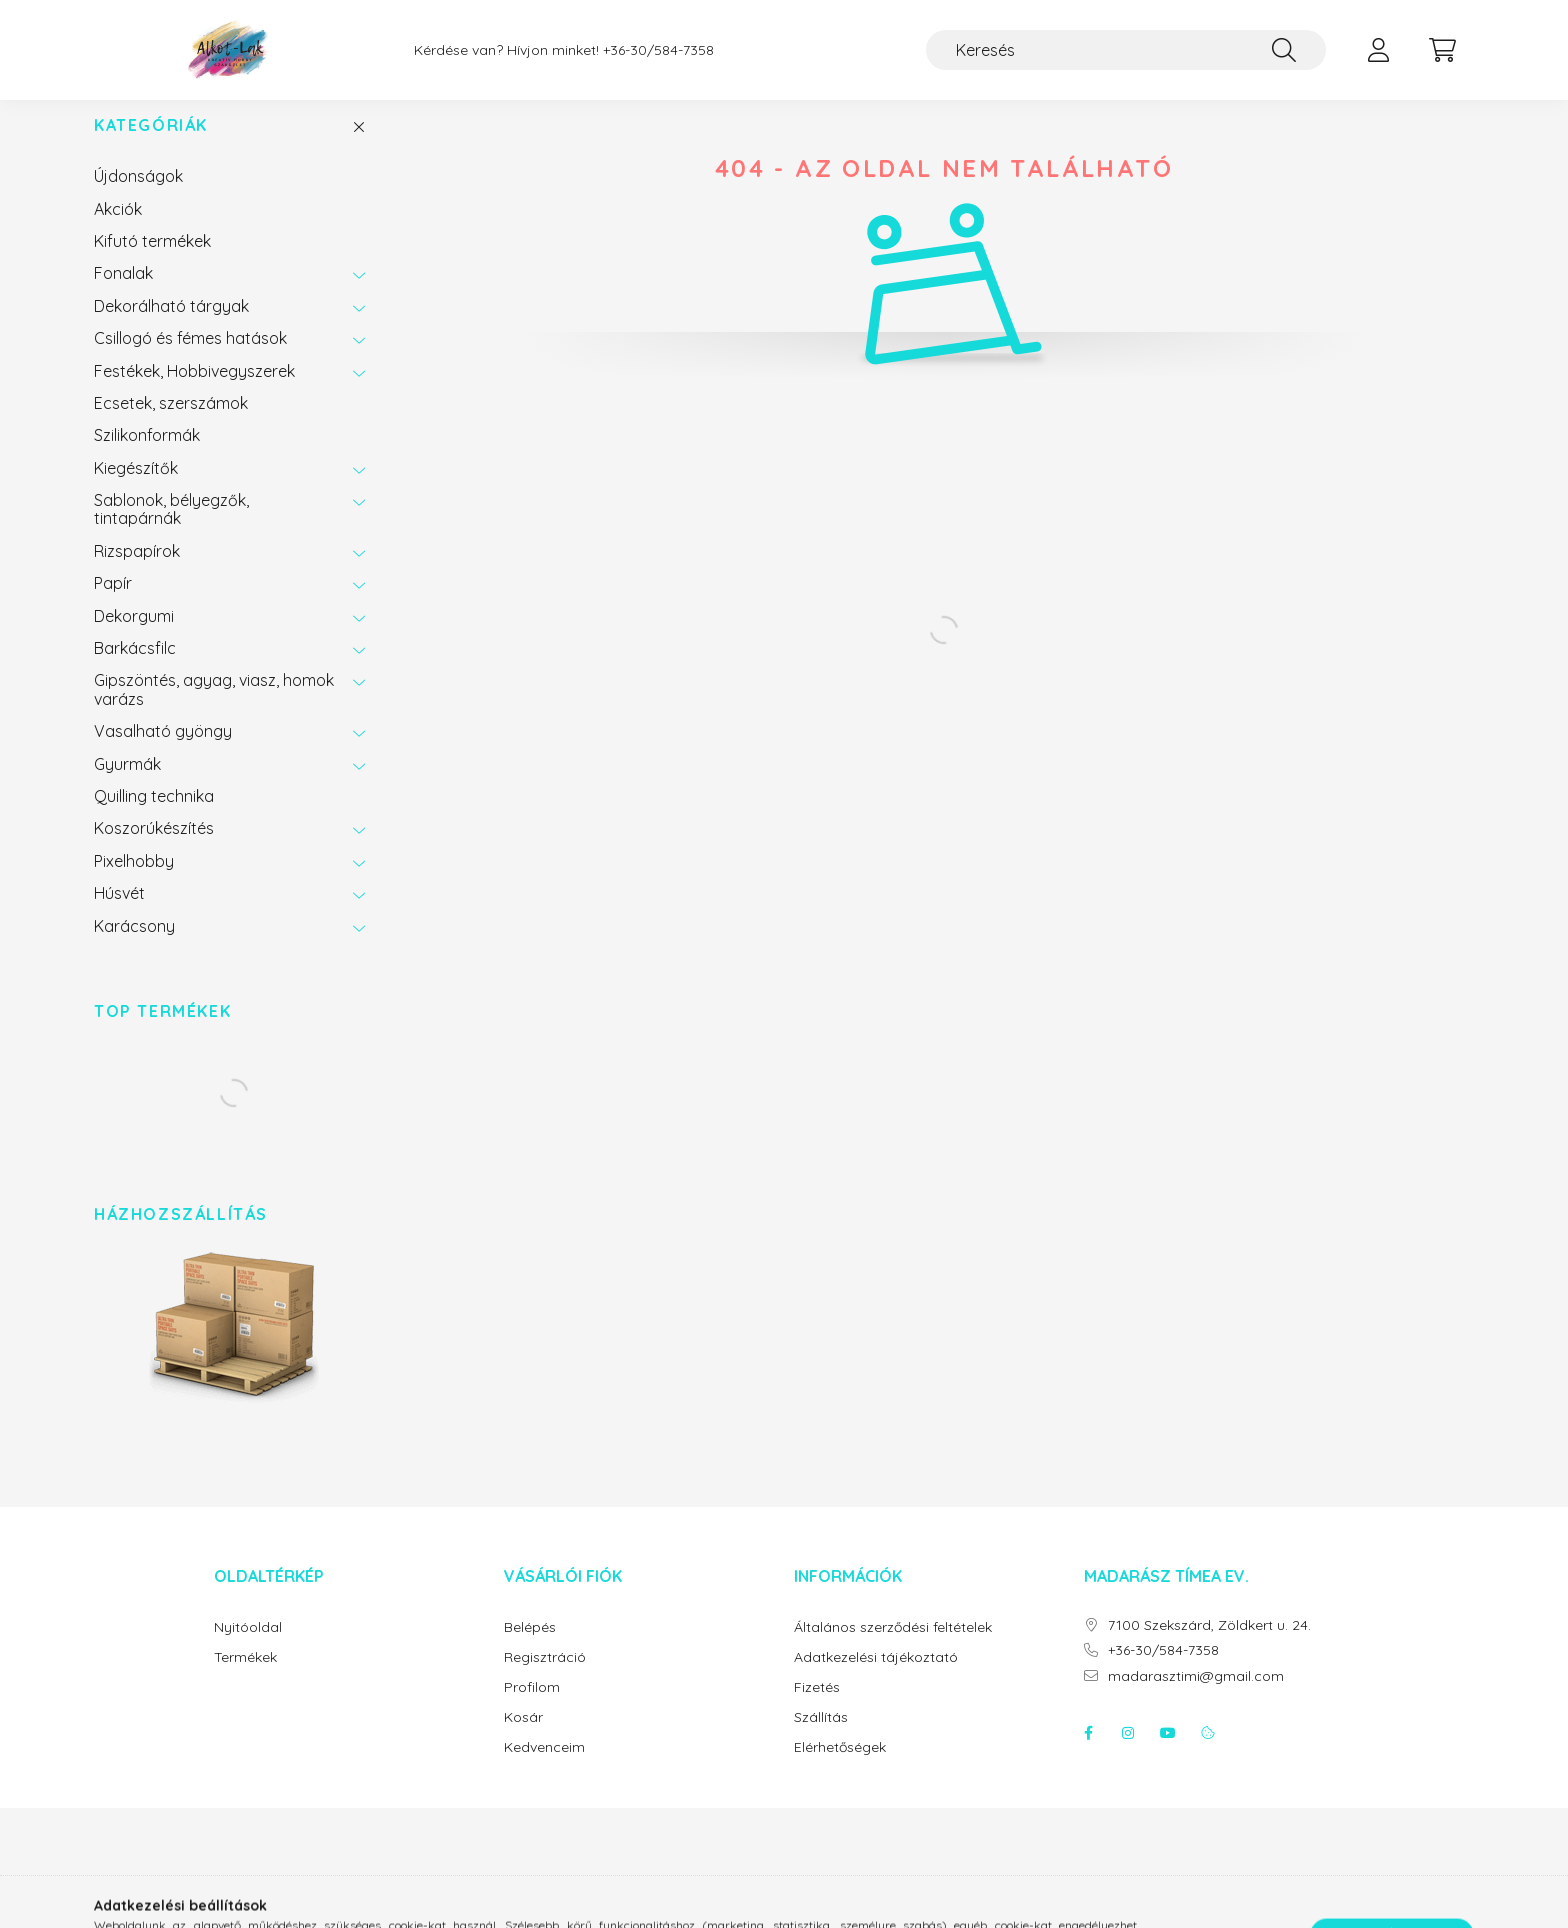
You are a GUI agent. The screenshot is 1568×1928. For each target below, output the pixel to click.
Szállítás (821, 1737)
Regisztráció (545, 1677)
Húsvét (119, 913)
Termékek (245, 1677)
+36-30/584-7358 (658, 50)
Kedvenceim (544, 1767)
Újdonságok (138, 196)
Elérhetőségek (840, 1767)
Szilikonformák (147, 455)
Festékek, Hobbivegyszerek (194, 391)
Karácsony (134, 946)
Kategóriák (151, 145)
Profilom (532, 1707)
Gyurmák (127, 784)
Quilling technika (154, 816)
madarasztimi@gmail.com (1196, 1696)
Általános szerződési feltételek (893, 1647)
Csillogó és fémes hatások (190, 358)
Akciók (118, 229)
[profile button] (1378, 50)
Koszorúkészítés (154, 848)
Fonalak (123, 293)
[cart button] (1442, 50)
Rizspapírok (137, 571)
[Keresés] (1126, 50)
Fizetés (817, 1707)
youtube (1168, 1753)
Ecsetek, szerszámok (171, 423)
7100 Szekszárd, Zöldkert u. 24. (1209, 1645)
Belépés (530, 1647)
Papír (113, 603)
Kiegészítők (136, 488)
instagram (1128, 1753)
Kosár (523, 1737)
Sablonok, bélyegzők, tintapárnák (171, 529)
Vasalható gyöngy (163, 751)
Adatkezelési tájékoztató (876, 1677)
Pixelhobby (134, 881)
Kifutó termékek (152, 261)
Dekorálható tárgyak (171, 326)
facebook (1088, 1753)
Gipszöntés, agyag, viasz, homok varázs (214, 709)
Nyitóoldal (248, 1647)
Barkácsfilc (135, 668)
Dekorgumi (134, 636)
